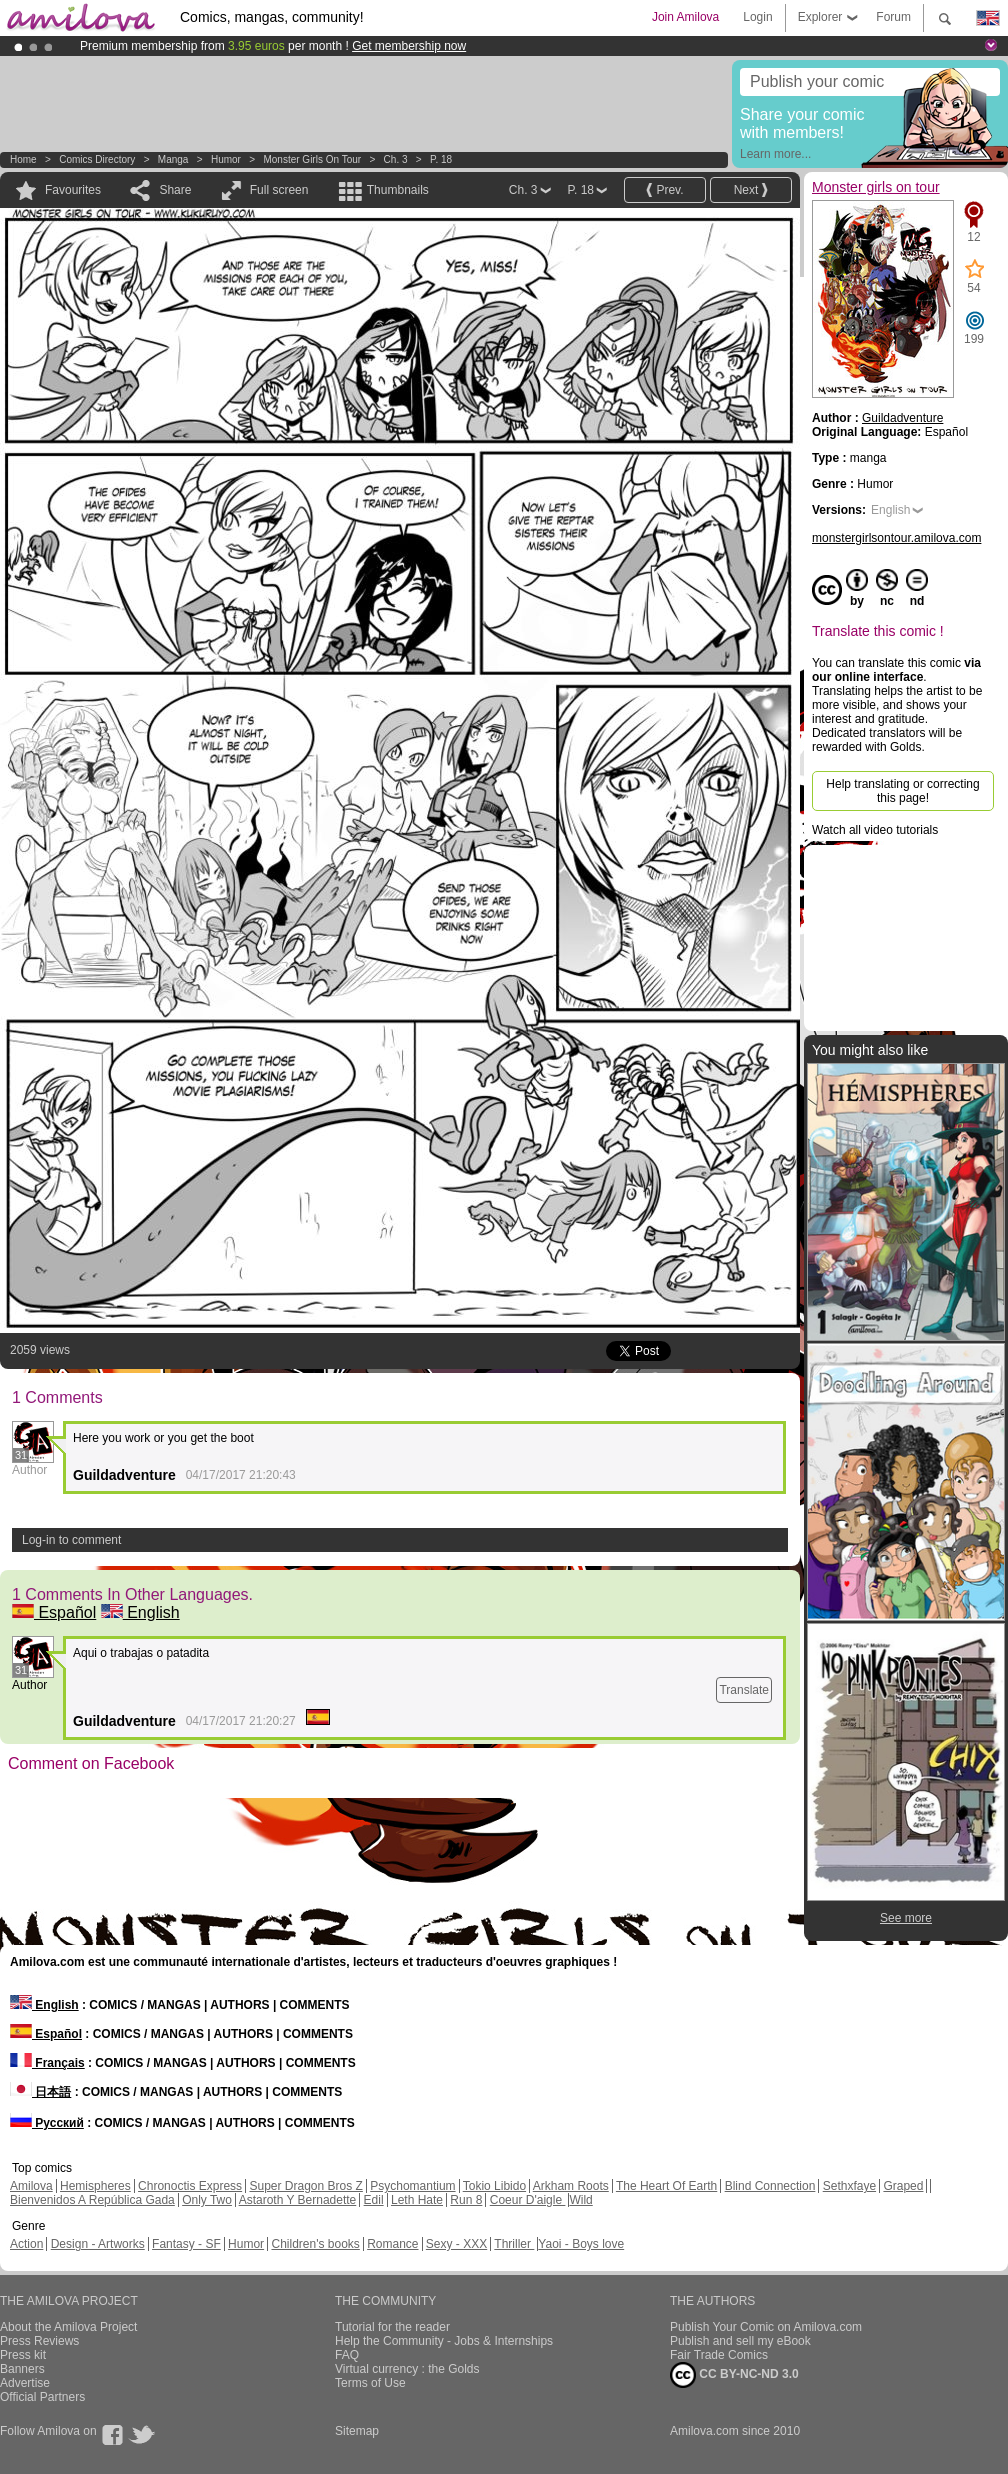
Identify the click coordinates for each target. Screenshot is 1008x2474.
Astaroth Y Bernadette (298, 2200)
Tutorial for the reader (392, 2327)
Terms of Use (370, 2383)
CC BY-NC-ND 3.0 (734, 2375)
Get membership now (409, 46)
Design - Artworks (98, 2244)
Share (175, 190)
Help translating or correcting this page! (902, 791)
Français (47, 2063)
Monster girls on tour (312, 159)
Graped (903, 2186)
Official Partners (42, 2397)
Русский (47, 2123)
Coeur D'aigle (528, 2200)
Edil (374, 2200)
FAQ (347, 2355)
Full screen (279, 190)
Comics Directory (97, 159)
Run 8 (466, 2200)
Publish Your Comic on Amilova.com (766, 2327)
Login (757, 17)
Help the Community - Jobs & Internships (444, 2341)
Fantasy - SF (186, 2244)
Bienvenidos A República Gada (92, 2200)
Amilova (31, 2186)
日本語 (40, 2092)
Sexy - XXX (456, 2244)
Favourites (73, 190)
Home (23, 159)
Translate (744, 1690)
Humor (226, 159)
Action (26, 2244)
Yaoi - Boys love (581, 2244)
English (140, 1612)
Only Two (207, 2200)
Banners (22, 2369)
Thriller (514, 2244)
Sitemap (357, 2431)
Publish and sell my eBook (740, 2341)
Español (54, 1612)
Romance (392, 2244)
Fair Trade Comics (719, 2355)
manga (173, 159)
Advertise (25, 2383)
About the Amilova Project (68, 2327)
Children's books (315, 2244)
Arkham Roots (571, 2186)
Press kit (23, 2355)
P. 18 (441, 159)
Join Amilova (685, 17)
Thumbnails (398, 190)
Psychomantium (412, 2186)
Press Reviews (39, 2341)
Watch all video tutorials (875, 830)
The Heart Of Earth (666, 2186)
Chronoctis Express (190, 2186)
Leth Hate (417, 2200)
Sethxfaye (849, 2186)
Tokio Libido (494, 2186)
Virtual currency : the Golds (407, 2369)
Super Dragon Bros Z (305, 2186)
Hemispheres (95, 2186)
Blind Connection (770, 2186)
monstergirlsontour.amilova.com (896, 538)
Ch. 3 (396, 159)
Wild (580, 2200)
